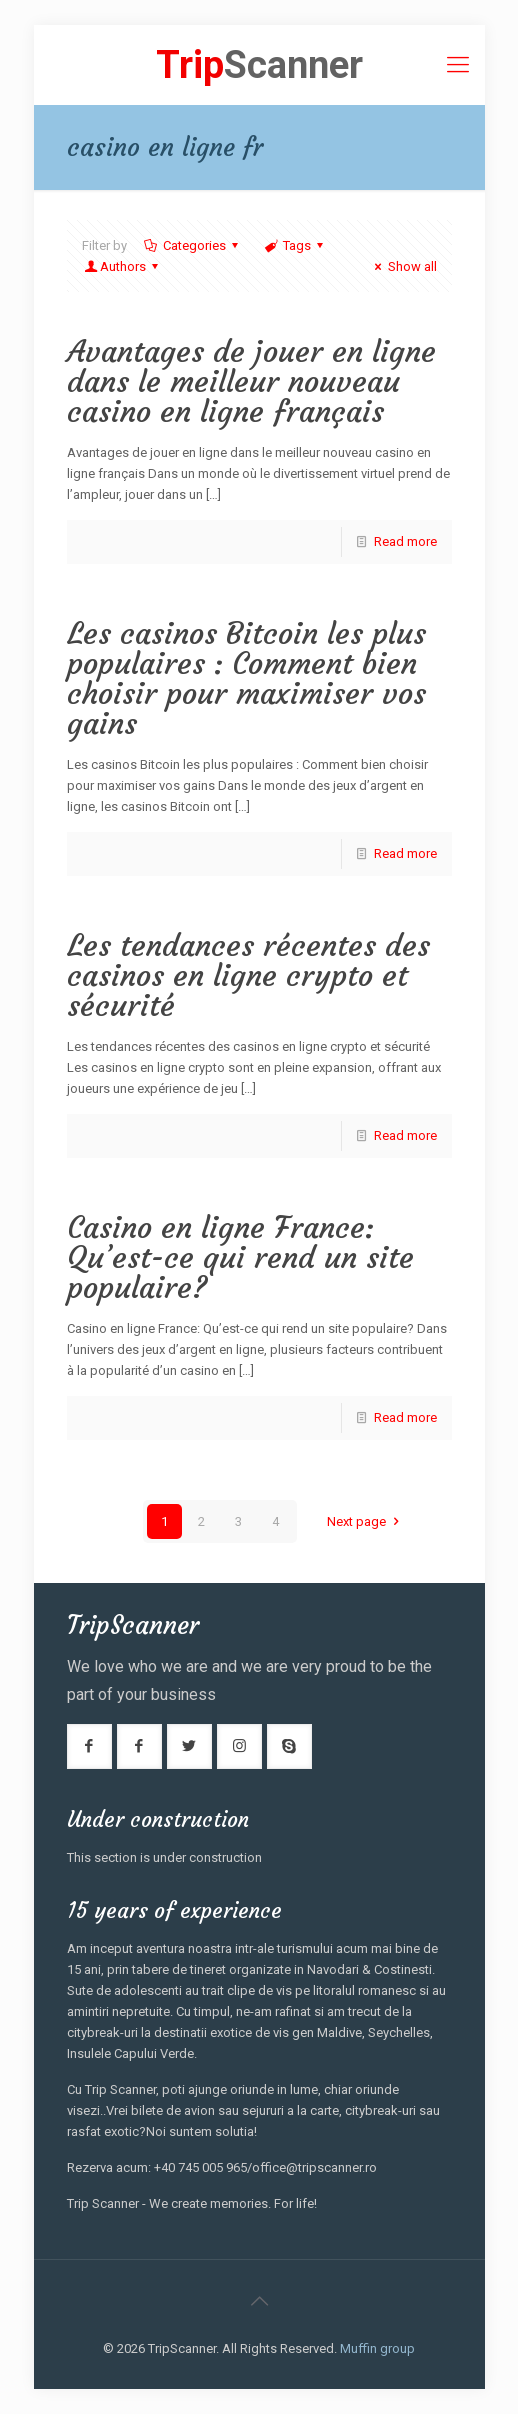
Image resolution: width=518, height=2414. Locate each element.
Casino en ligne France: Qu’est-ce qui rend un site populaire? (240, 1257)
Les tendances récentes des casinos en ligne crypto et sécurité (248, 975)
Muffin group (377, 2348)
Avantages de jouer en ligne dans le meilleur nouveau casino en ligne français (251, 381)
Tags (295, 245)
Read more (405, 541)
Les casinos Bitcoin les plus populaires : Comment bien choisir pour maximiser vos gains (246, 678)
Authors (123, 266)
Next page (365, 1521)
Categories (193, 245)
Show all (402, 266)
